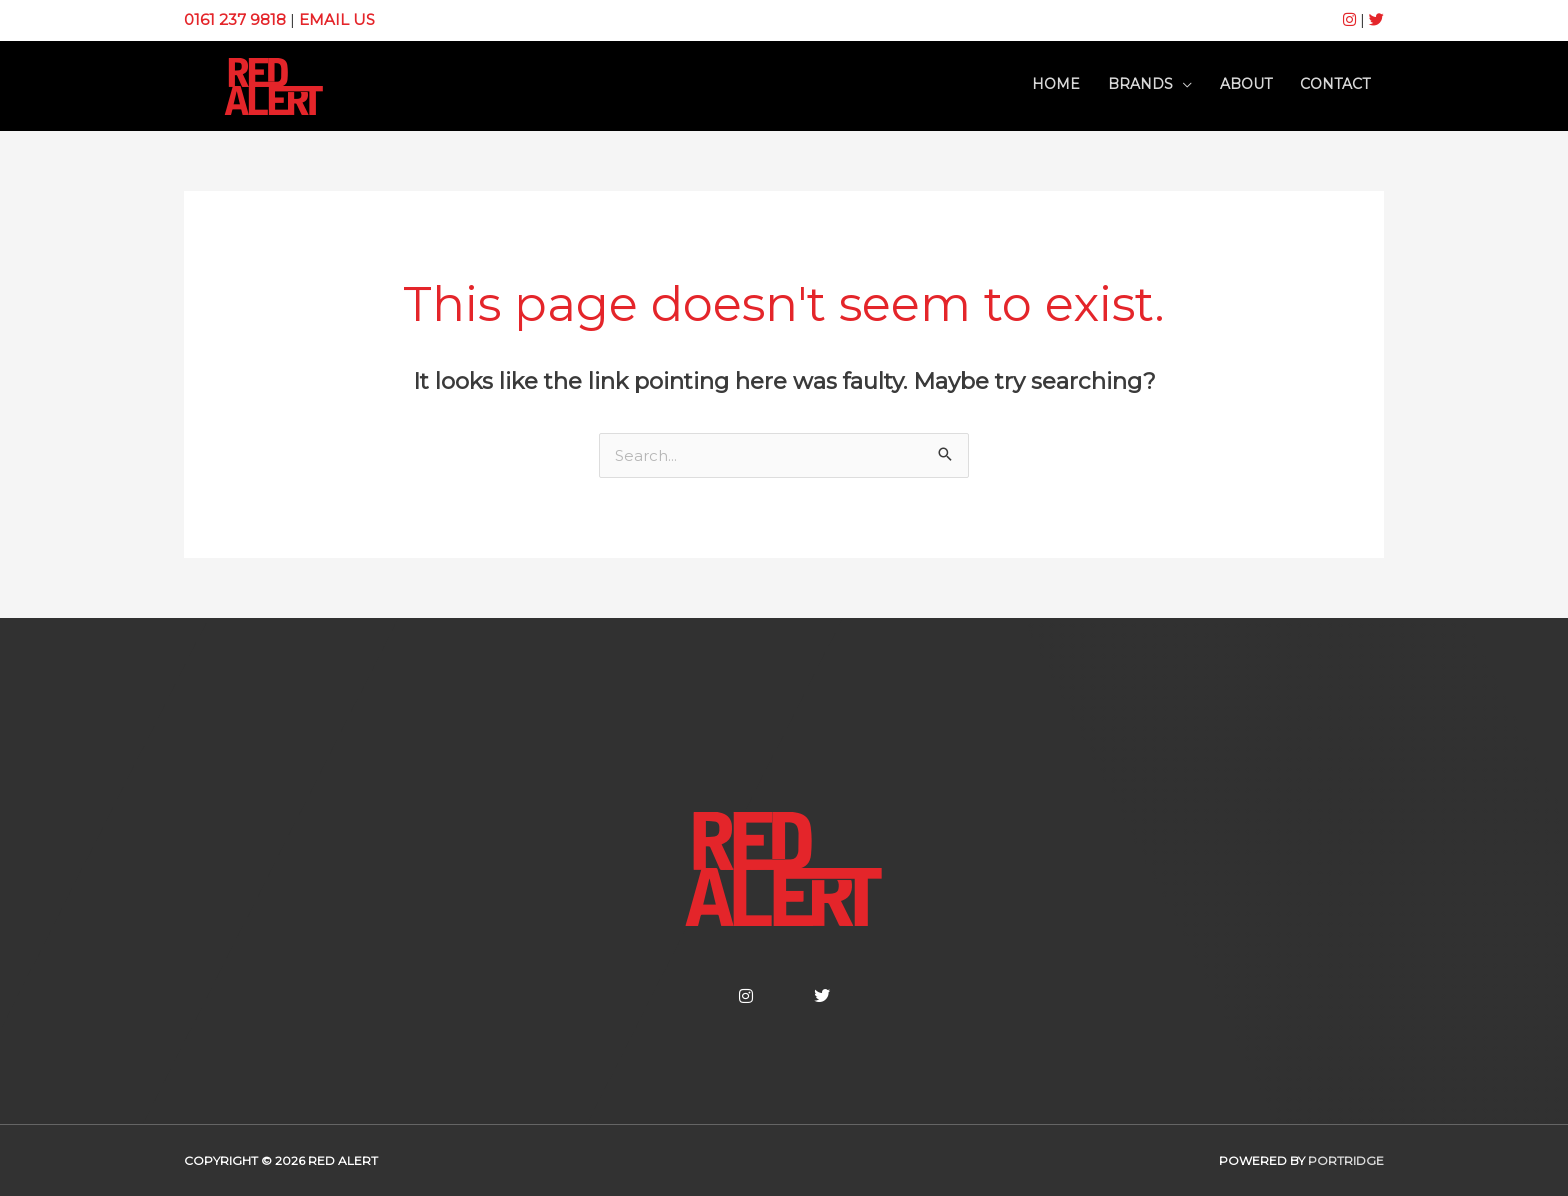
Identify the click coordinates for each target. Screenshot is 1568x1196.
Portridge (1346, 1160)
